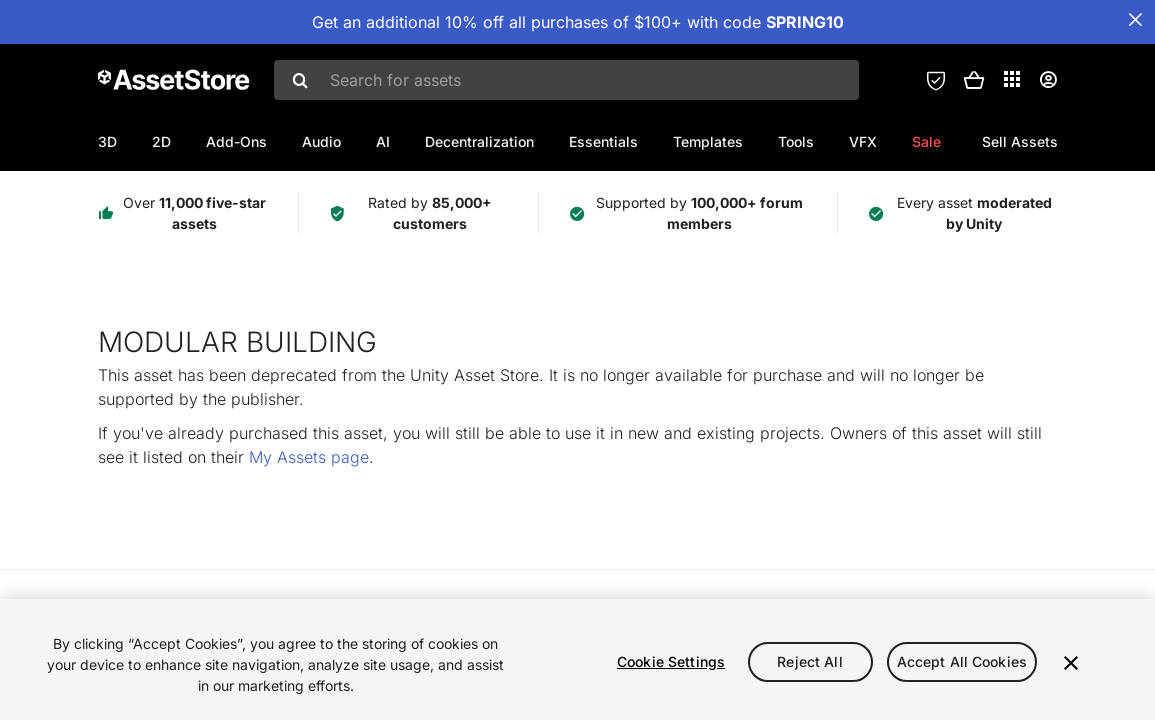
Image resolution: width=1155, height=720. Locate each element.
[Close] (1071, 663)
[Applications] (1012, 79)
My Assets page (309, 457)
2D (161, 141)
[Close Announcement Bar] (1135, 20)
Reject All (809, 661)
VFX (863, 141)
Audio (321, 141)
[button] (974, 80)
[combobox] (566, 80)
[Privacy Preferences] (936, 80)
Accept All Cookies (962, 661)
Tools (796, 141)
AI (383, 141)
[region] (577, 659)
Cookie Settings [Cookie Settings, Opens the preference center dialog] (671, 661)
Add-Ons (236, 141)
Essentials (603, 141)
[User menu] (1048, 80)
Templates (708, 141)
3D (107, 141)
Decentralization (479, 141)
